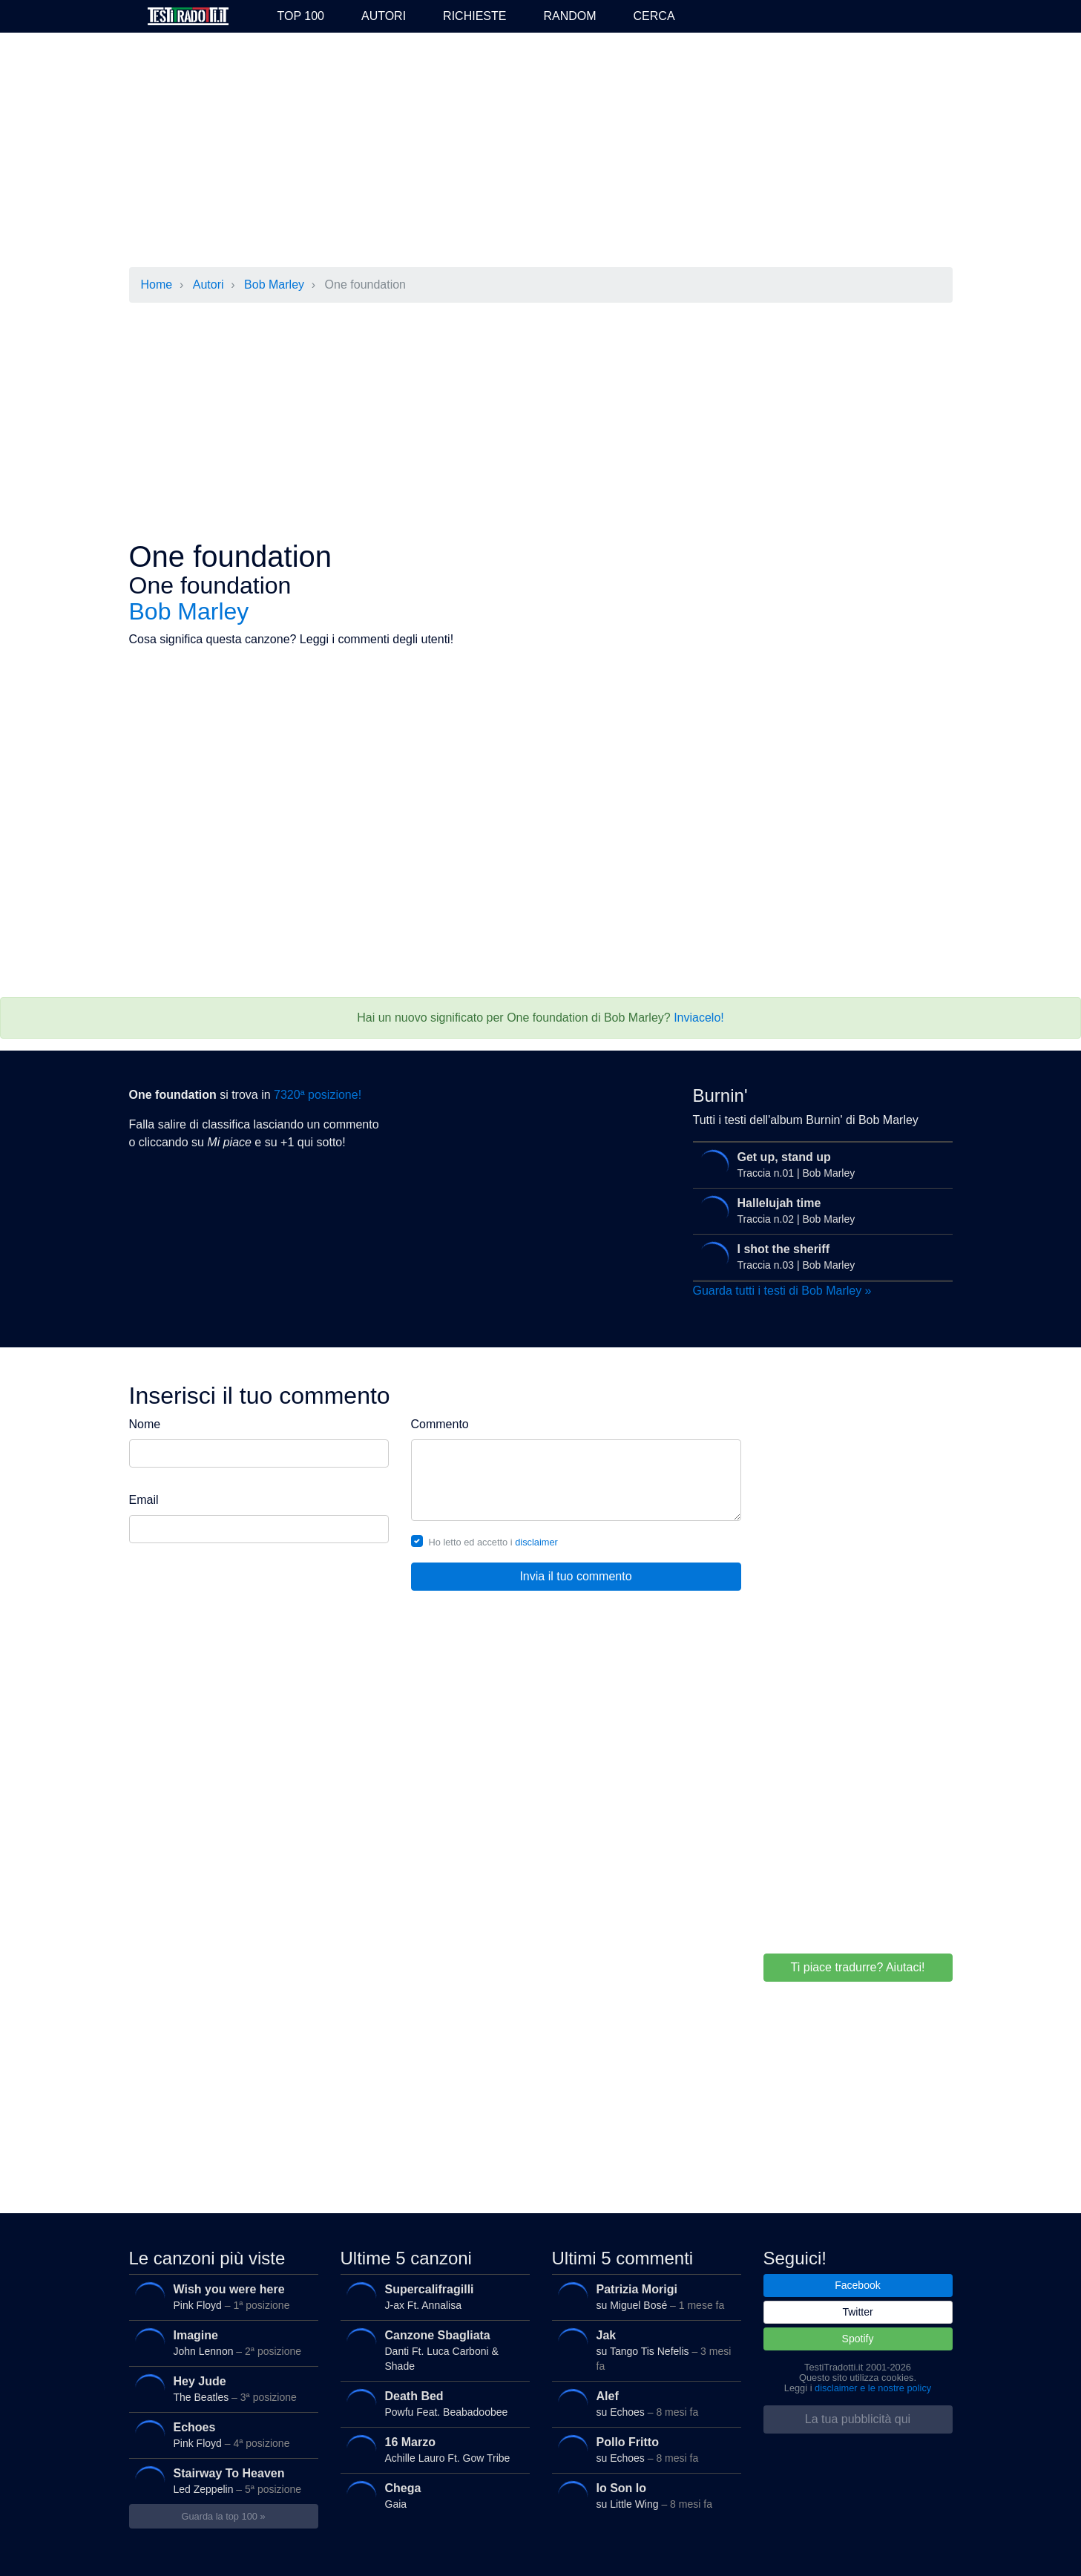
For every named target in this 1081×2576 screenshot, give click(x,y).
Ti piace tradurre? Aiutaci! (858, 1967)
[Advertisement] (541, 151)
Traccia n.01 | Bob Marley (819, 1165)
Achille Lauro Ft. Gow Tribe (433, 2449)
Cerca (654, 16)
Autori (383, 16)
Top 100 (300, 16)
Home (157, 284)
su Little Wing (644, 2495)
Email (144, 1500)
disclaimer (536, 1542)
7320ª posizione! (317, 1094)
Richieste (474, 16)
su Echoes (644, 2403)
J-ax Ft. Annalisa (433, 2296)
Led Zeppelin (221, 2480)
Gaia (433, 2495)
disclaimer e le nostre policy (873, 2387)
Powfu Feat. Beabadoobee (433, 2403)
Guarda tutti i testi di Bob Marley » (782, 1290)
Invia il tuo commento (575, 1576)
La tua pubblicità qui (857, 2419)
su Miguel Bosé (644, 2296)
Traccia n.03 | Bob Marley (819, 1257)
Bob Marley (274, 284)
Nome (145, 1424)
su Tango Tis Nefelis (644, 2348)
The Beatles (221, 2388)
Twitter (857, 2312)
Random (569, 16)
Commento (440, 1424)
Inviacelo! (699, 1017)
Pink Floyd (221, 2296)
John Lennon (221, 2342)
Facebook (857, 2285)
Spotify (858, 2339)
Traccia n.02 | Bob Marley (819, 1211)
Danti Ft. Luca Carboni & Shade (433, 2348)
